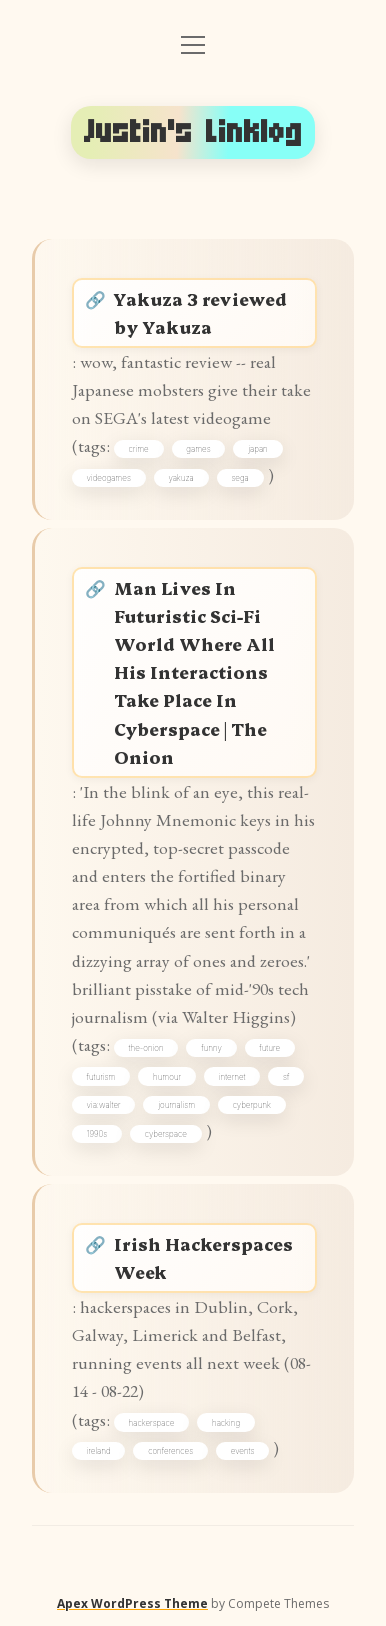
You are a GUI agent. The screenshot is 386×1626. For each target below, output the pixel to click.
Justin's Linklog (193, 132)
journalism (176, 1105)
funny (211, 1048)
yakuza (180, 478)
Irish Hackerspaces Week (203, 1257)
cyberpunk (252, 1105)
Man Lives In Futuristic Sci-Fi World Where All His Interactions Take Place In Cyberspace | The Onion (194, 672)
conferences (170, 1451)
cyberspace (166, 1134)
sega (239, 478)
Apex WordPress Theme (132, 1603)
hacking (226, 1423)
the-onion (146, 1048)
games (198, 449)
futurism (101, 1077)
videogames (109, 478)
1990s (97, 1134)
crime (139, 449)
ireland (99, 1451)
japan (258, 449)
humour (167, 1077)
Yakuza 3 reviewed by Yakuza (200, 312)
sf (286, 1077)
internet (232, 1077)
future (269, 1048)
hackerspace (152, 1423)
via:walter (104, 1105)
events (243, 1451)
